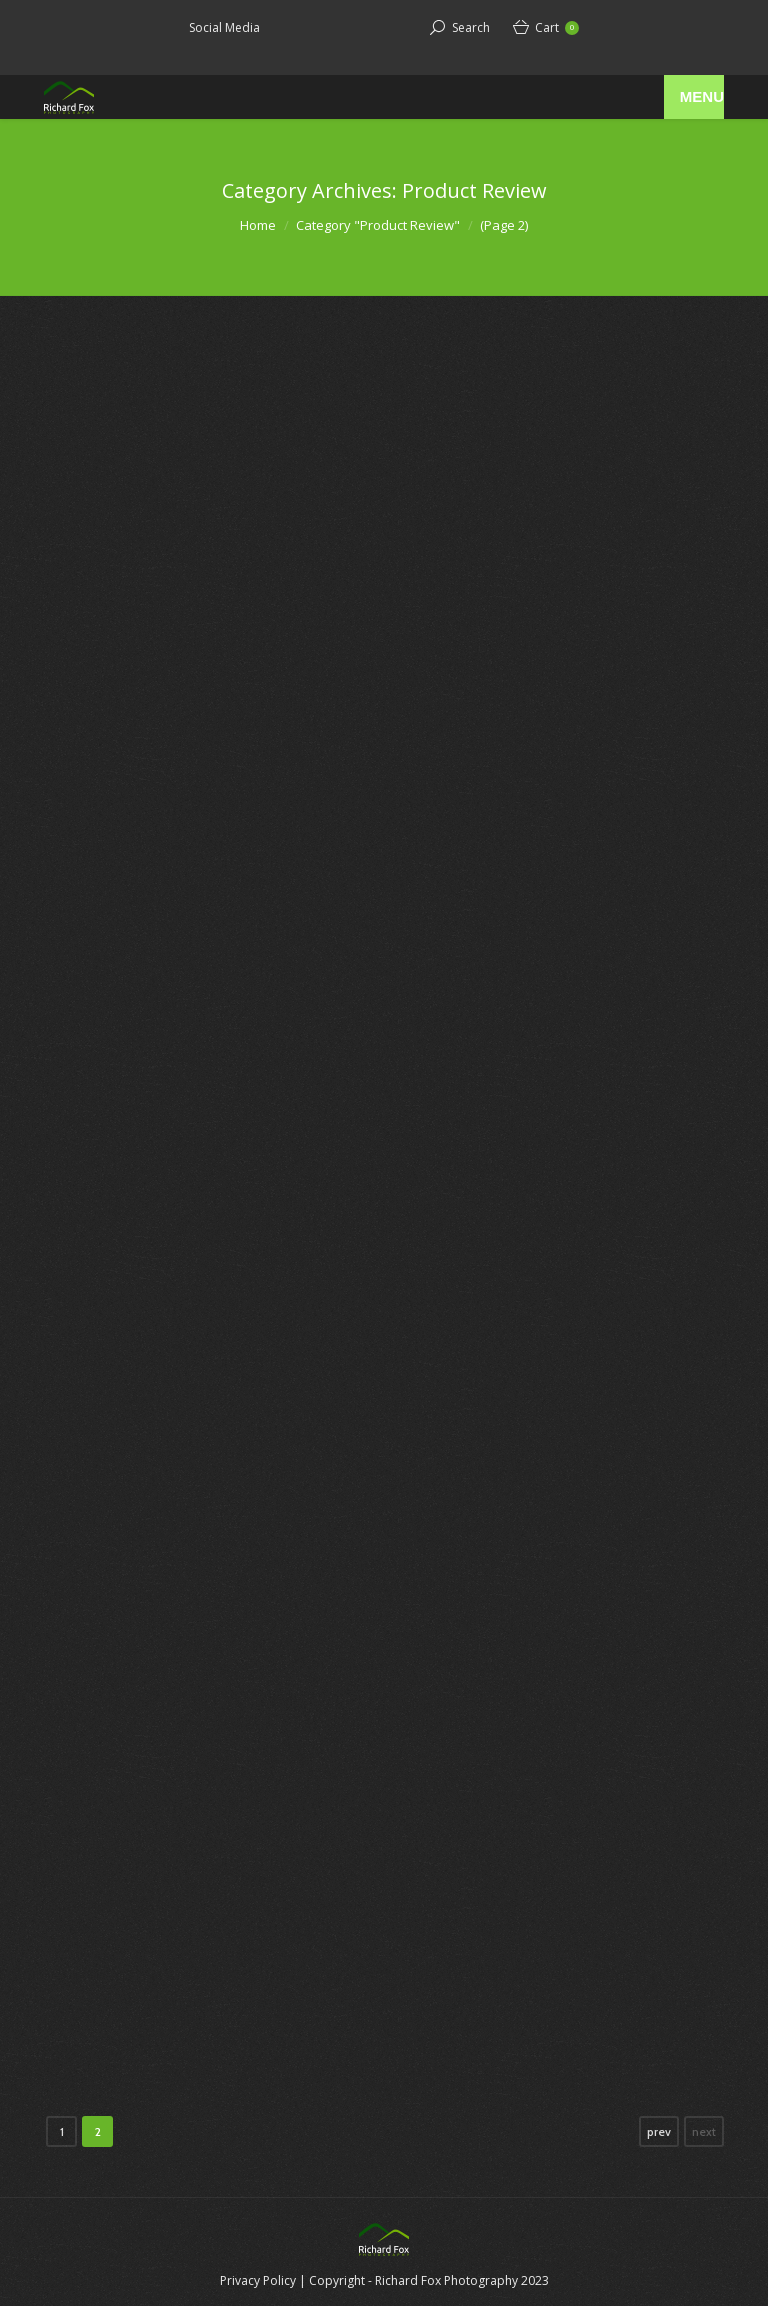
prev (659, 2131)
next (704, 2131)
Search (471, 27)
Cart (557, 27)
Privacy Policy (258, 2280)
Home (258, 225)
